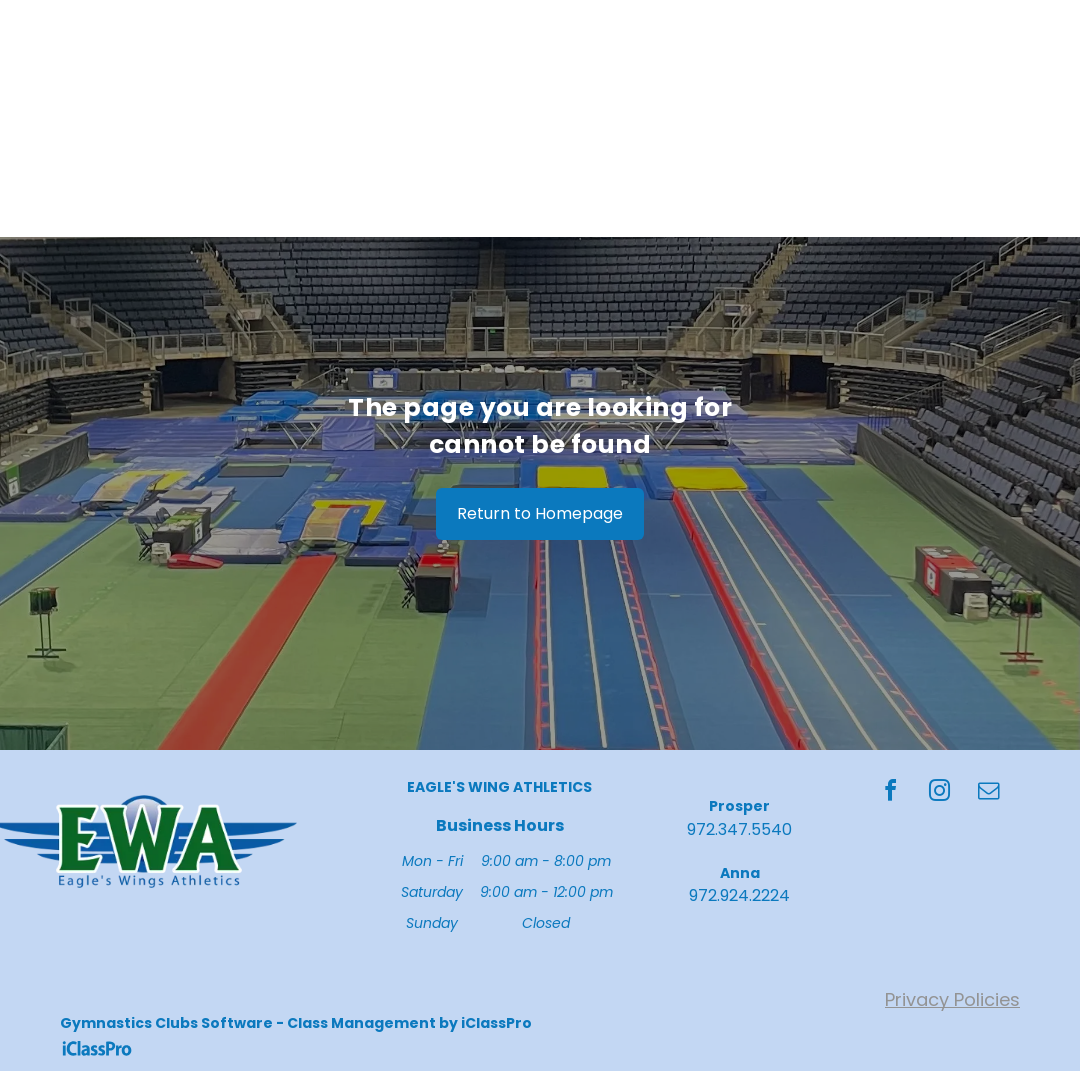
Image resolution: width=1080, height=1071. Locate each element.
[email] (988, 793)
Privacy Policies (952, 999)
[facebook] (890, 793)
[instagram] (939, 793)
